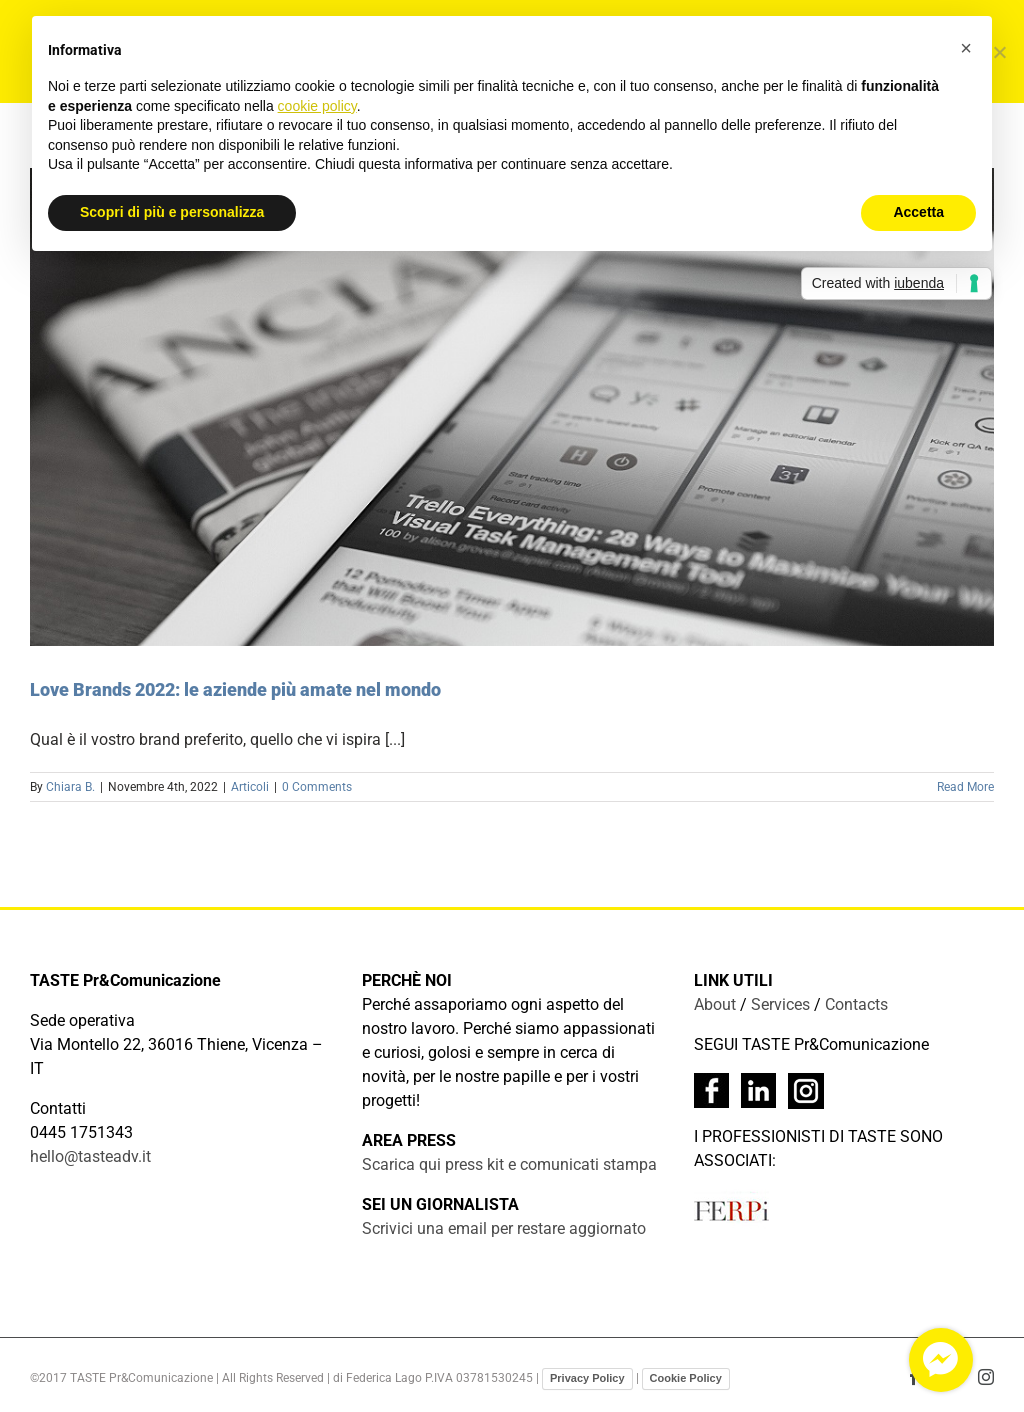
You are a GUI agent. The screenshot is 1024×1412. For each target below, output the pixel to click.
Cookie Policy (686, 1378)
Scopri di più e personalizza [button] (172, 212)
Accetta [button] (918, 212)
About (715, 1004)
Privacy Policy (587, 1378)
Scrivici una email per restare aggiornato (504, 1228)
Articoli (250, 787)
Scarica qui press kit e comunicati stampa (509, 1164)
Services (780, 1004)
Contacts (856, 1004)
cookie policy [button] (317, 106)
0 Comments (317, 787)
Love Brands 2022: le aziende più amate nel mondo (235, 689)
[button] (966, 48)
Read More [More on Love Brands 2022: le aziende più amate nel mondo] (965, 787)
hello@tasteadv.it (90, 1156)
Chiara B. (70, 787)
